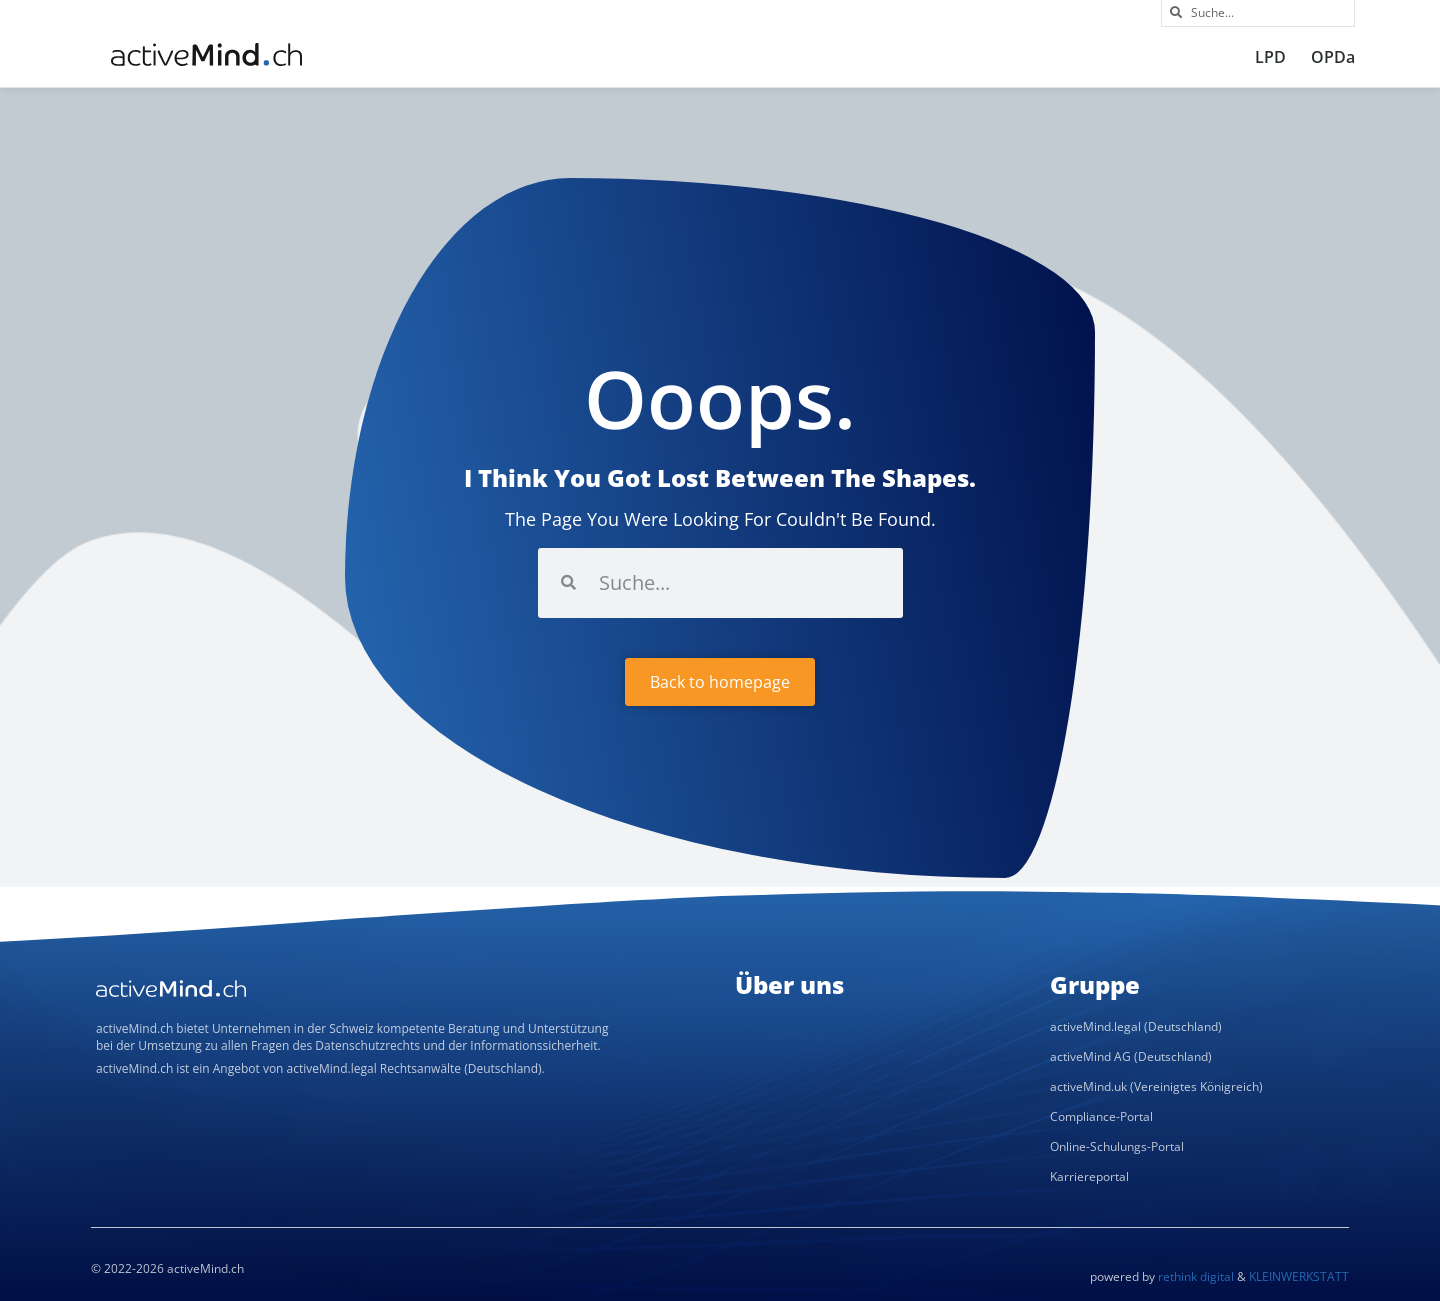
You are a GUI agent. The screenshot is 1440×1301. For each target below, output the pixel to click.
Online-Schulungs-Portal (1117, 1146)
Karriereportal (1089, 1176)
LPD (1270, 57)
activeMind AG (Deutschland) (1131, 1056)
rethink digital (1196, 1276)
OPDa (1333, 57)
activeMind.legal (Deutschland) (1136, 1026)
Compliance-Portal (1101, 1116)
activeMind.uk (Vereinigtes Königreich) (1156, 1086)
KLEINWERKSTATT (1299, 1276)
